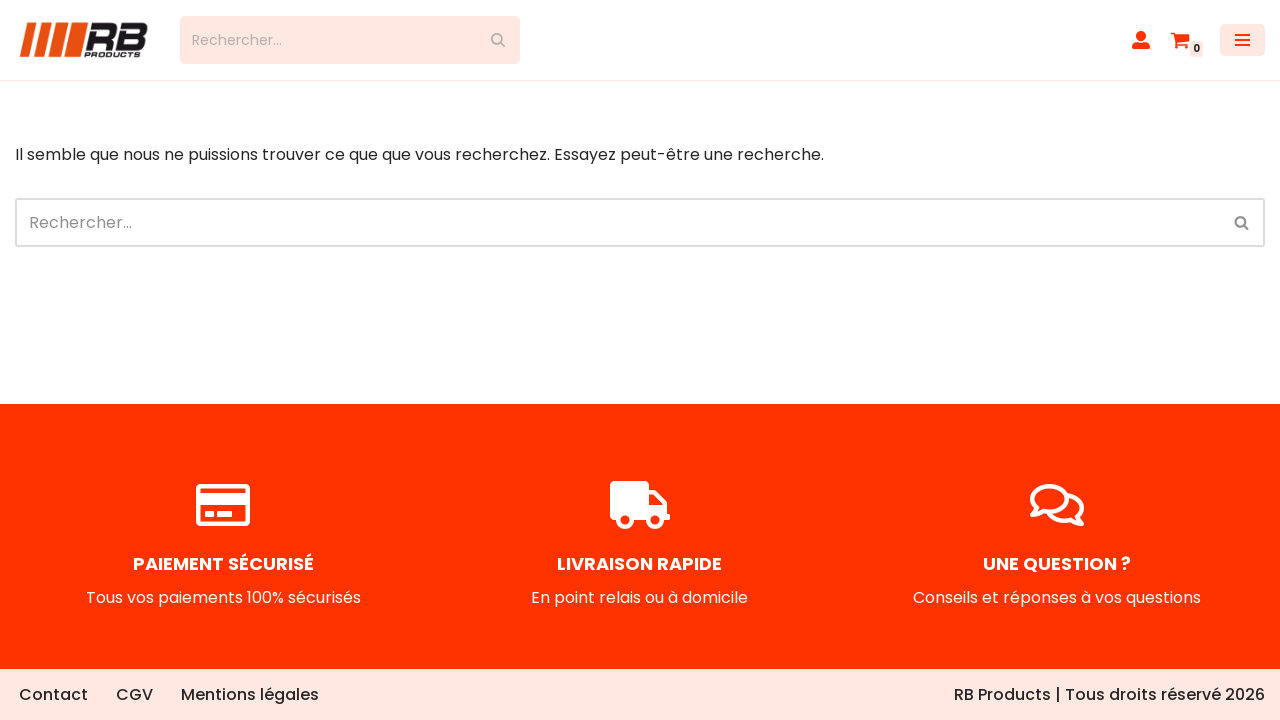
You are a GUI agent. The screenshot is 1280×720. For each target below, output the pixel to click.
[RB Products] (82, 40)
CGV (134, 694)
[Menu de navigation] (1242, 40)
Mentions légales (250, 694)
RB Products (1002, 694)
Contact (53, 694)
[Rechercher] (327, 40)
